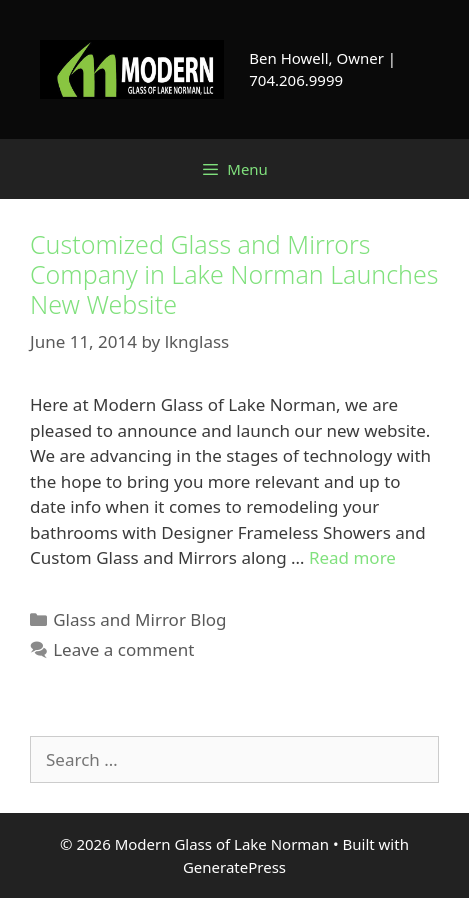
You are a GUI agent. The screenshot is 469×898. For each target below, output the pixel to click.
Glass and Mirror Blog (139, 619)
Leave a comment (123, 649)
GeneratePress (234, 867)
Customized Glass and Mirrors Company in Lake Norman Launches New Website (234, 274)
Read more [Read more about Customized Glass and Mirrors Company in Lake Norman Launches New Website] (352, 557)
